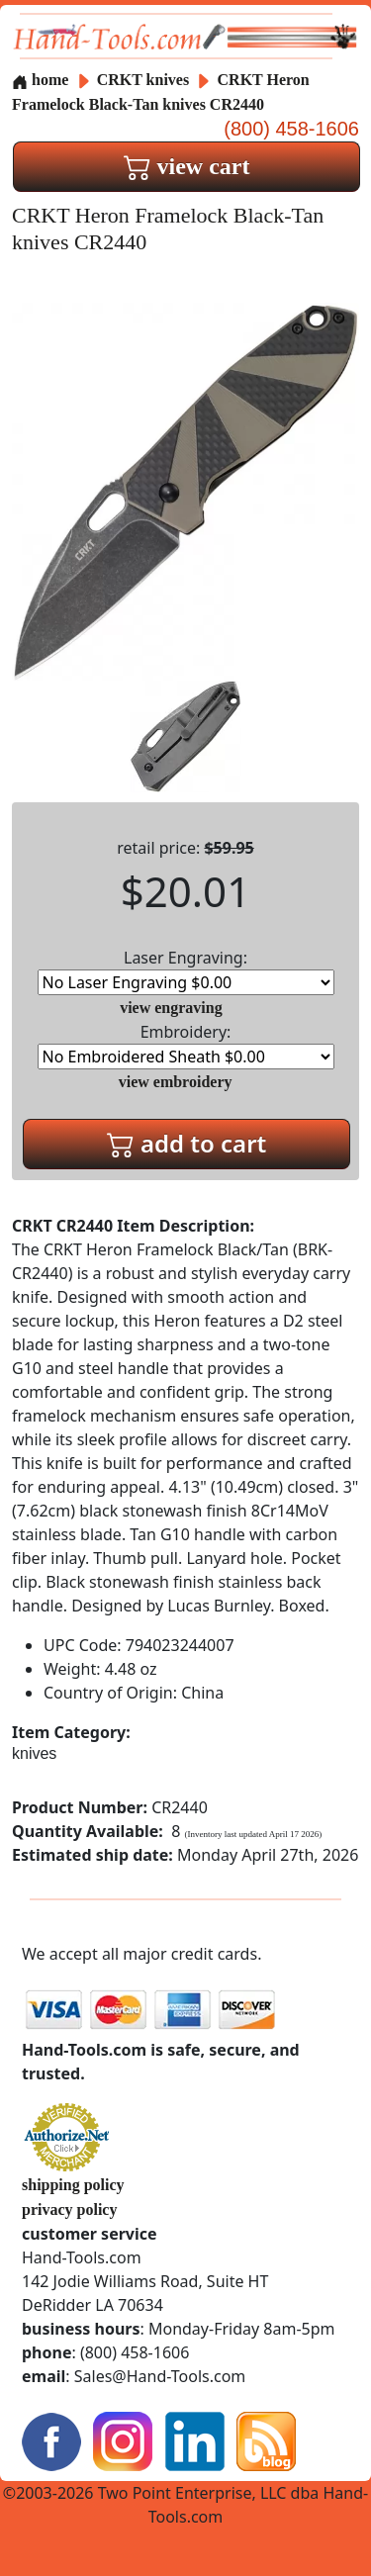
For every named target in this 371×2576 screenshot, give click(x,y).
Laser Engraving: (186, 971)
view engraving (171, 1007)
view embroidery (175, 1081)
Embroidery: (186, 1045)
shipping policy (73, 2184)
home (40, 79)
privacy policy (69, 2209)
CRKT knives (143, 79)
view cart (187, 166)
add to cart (187, 1143)
